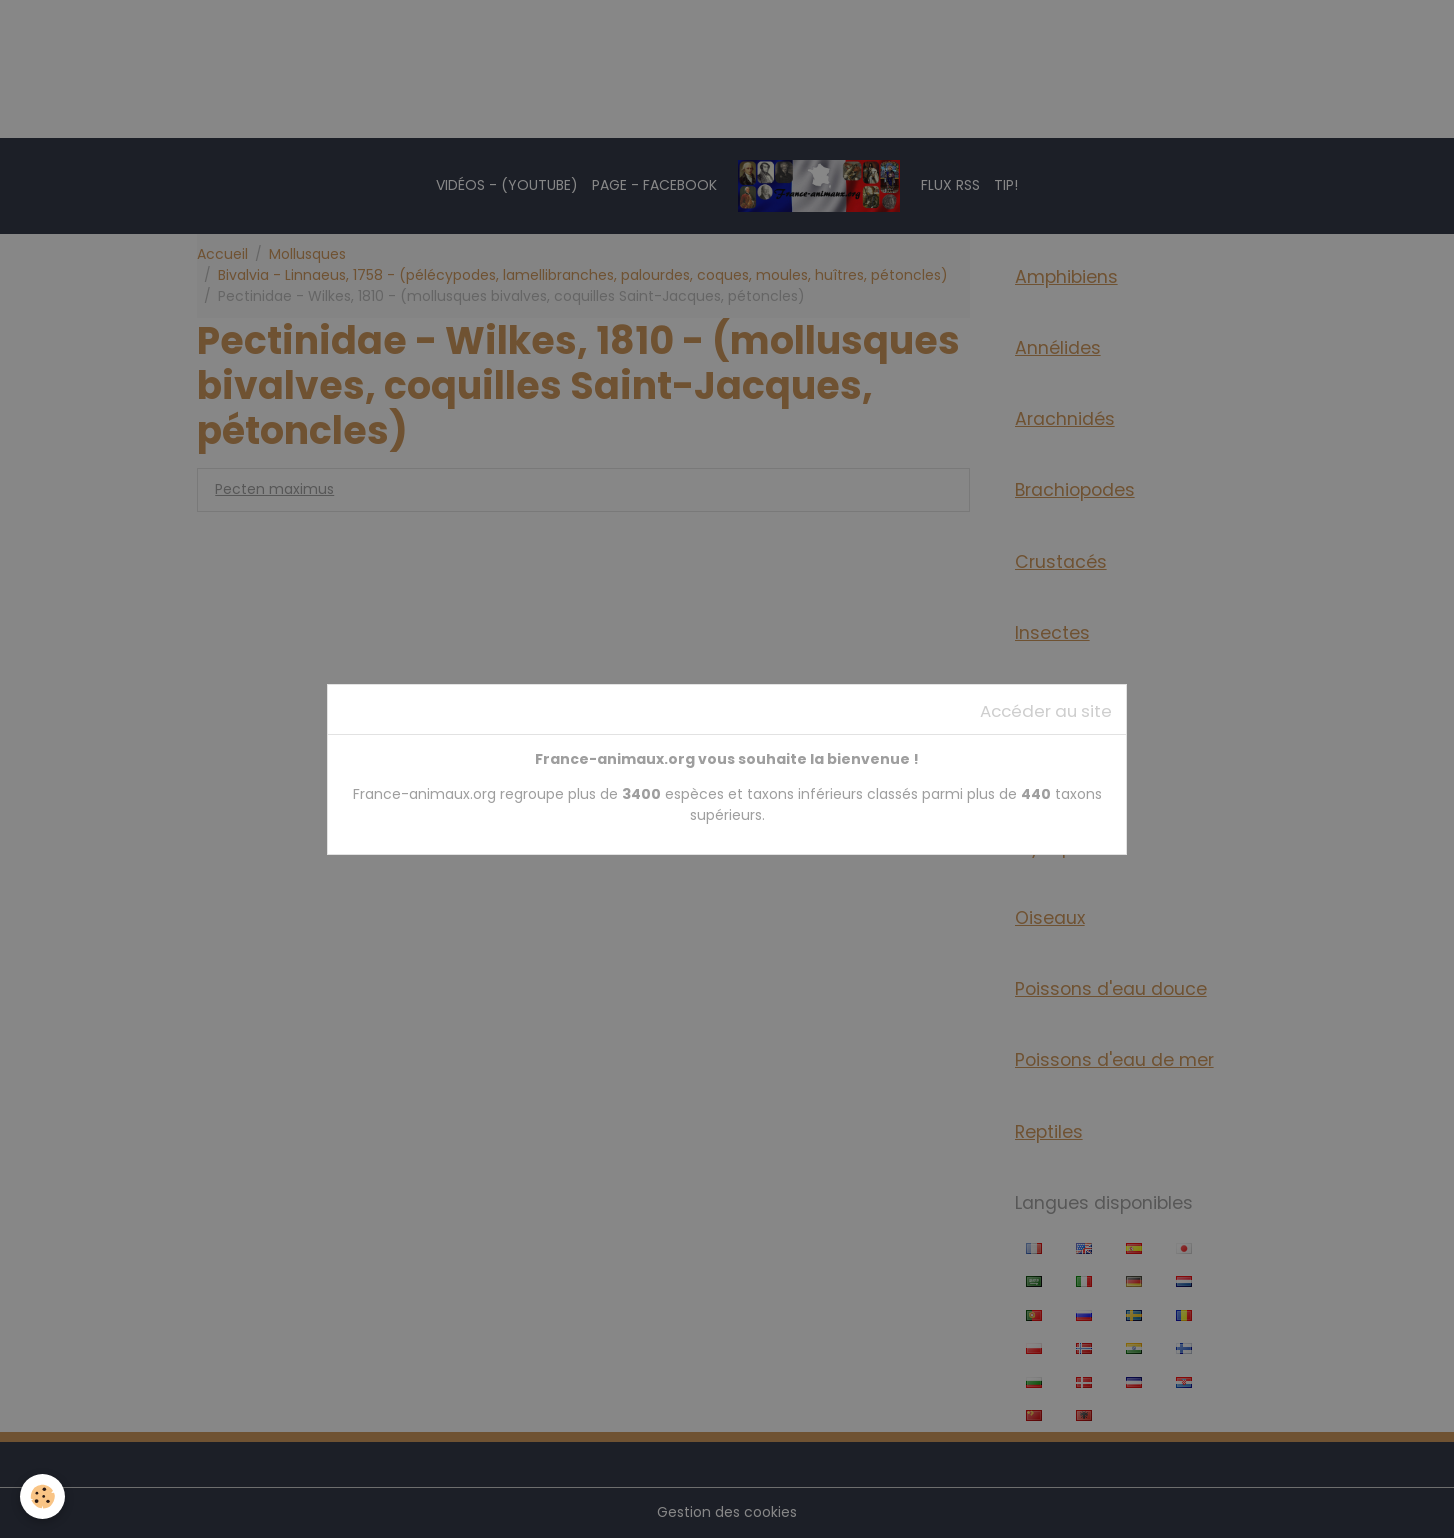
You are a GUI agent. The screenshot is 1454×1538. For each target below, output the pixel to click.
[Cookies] (42, 1496)
